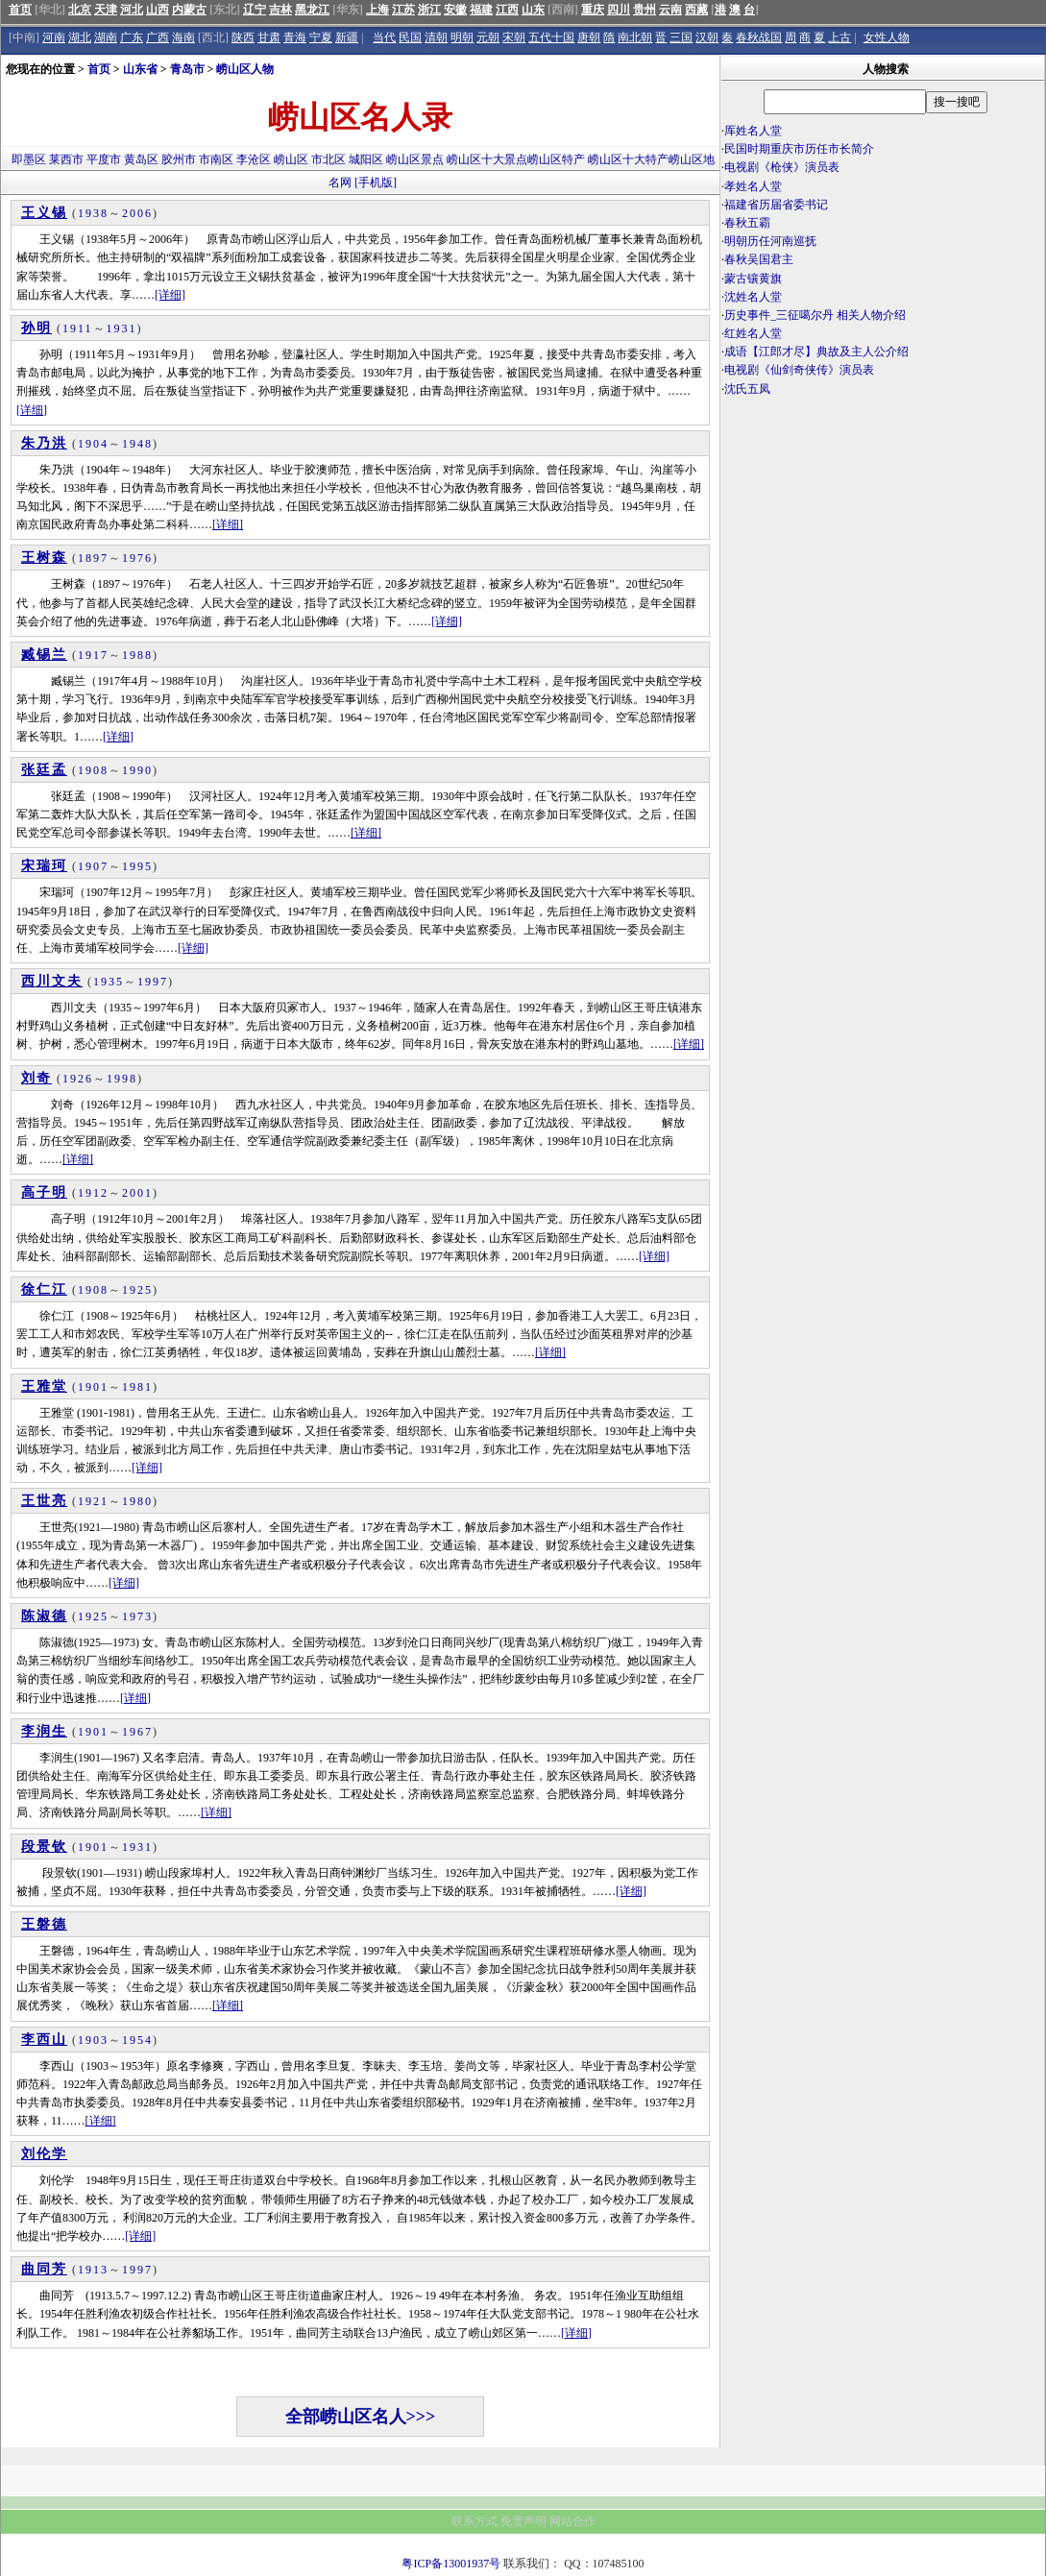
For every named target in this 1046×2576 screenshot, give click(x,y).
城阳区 (366, 159)
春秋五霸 (747, 223)
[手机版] (375, 182)
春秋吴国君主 (758, 259)
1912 (93, 1193)
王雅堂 (44, 1386)
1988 (137, 655)
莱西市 (66, 159)
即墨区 (29, 159)
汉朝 (706, 37)
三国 (681, 37)
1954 (137, 2040)
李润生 (44, 1731)
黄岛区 (141, 159)
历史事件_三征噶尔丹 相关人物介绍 (815, 315)
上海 (377, 9)
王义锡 (44, 213)
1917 (93, 655)
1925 (137, 1290)
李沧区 (253, 159)
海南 (183, 37)
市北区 (328, 159)
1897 (93, 558)
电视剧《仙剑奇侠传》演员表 (799, 370)
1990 (137, 770)
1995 (137, 866)
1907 (93, 866)
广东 (131, 37)
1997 (152, 981)
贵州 (644, 9)
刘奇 (36, 1078)
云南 (670, 9)
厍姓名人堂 (753, 130)
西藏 (696, 9)
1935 (108, 981)
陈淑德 (44, 1616)
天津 (105, 9)
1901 (93, 1387)
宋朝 (513, 37)
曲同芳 (44, 2269)
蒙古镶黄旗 (753, 278)
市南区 (216, 159)
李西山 (44, 2039)
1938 (93, 213)
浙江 (429, 9)
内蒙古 (189, 9)
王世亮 (44, 1501)
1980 (137, 1501)
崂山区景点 (415, 159)
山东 (533, 9)
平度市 (103, 159)
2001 (137, 1193)
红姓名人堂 (753, 333)
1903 (93, 2040)
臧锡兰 (44, 654)
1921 (93, 1501)
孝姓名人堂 (753, 186)
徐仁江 (44, 1289)
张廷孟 (44, 770)
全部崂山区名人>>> (360, 2416)
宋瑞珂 (44, 866)
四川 (618, 9)
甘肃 (268, 37)
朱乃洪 (44, 443)
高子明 (44, 1192)
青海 (294, 37)
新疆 (346, 37)
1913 (93, 2269)
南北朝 (635, 37)
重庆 (592, 9)
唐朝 (588, 37)
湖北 (79, 37)
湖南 (105, 37)
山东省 (140, 69)
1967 (137, 1731)
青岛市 (187, 69)
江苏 (403, 9)
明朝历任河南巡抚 (770, 241)
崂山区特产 (556, 159)
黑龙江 (312, 9)
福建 (481, 9)
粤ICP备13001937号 (450, 2563)
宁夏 (320, 37)
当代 (384, 37)
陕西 (243, 37)
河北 (131, 9)
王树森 (44, 557)
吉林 (280, 9)
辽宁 (254, 9)
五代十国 (551, 37)
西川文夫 (52, 981)
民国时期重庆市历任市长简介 (799, 149)
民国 (410, 37)
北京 (79, 9)
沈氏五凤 (747, 389)
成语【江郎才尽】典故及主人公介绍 (816, 351)
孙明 (36, 328)
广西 (157, 37)
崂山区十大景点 (487, 159)
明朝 (462, 37)
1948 (137, 443)
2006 (137, 213)
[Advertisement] (882, 567)
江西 (507, 9)
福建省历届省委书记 (776, 204)
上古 (839, 37)
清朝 (436, 37)
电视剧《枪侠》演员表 (781, 167)
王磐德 (44, 1924)
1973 (137, 1616)
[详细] (170, 295)
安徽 (455, 9)
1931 (122, 328)
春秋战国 (759, 37)
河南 (53, 37)
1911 (77, 328)
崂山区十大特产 (628, 159)
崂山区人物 (245, 69)
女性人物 (887, 37)
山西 (157, 9)
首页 (20, 9)
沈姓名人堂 (753, 297)
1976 (137, 558)
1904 (93, 443)
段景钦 (44, 1846)
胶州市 (178, 159)
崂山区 (291, 159)
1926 (77, 1078)
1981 (137, 1387)
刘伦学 (44, 2154)
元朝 (487, 37)
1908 (93, 770)
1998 (122, 1078)
